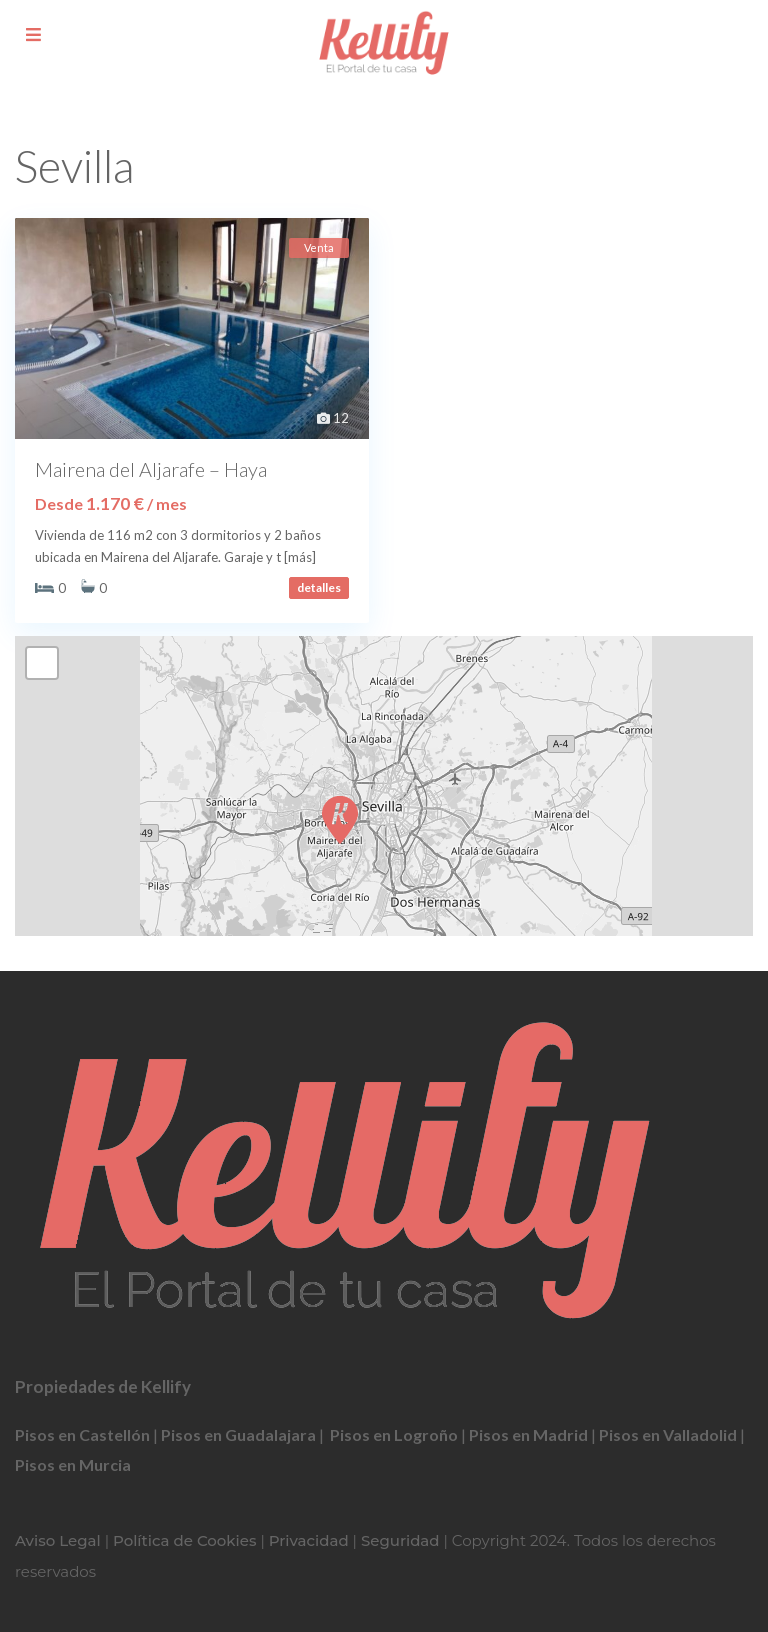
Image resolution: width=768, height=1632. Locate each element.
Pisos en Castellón (82, 1434)
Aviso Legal (58, 1540)
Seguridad (400, 1540)
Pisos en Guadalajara (238, 1434)
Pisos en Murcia (73, 1464)
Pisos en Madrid (528, 1434)
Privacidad (309, 1540)
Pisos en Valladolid (668, 1434)
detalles (319, 587)
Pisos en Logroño (394, 1434)
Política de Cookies (184, 1540)
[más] (300, 557)
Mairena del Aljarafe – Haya (151, 469)
